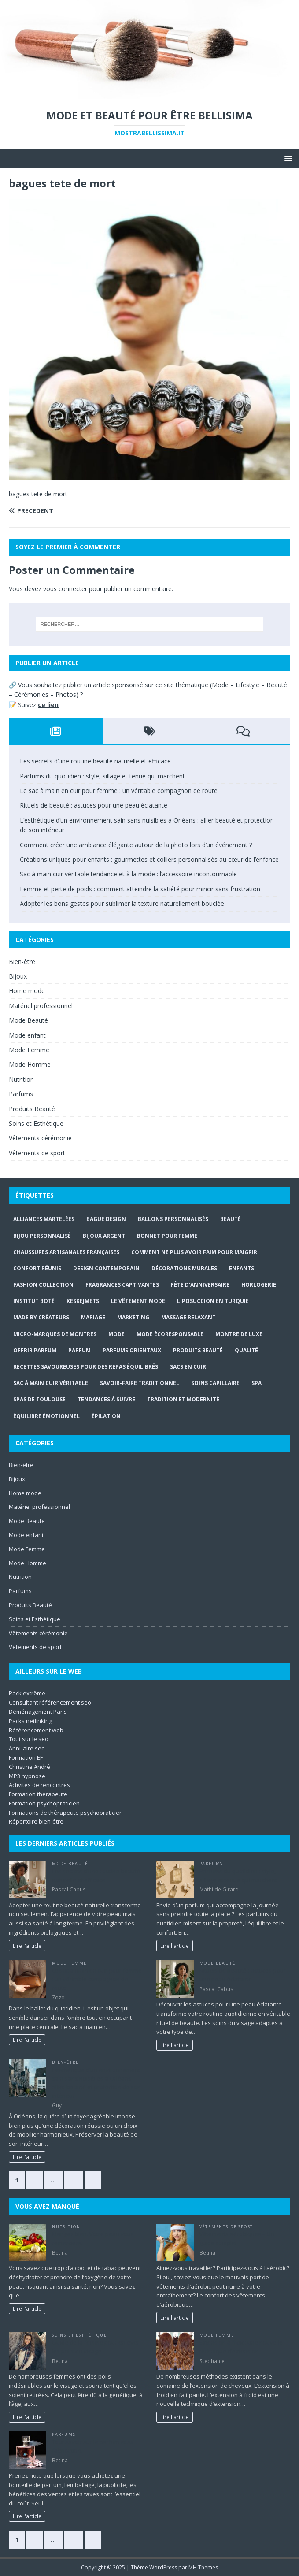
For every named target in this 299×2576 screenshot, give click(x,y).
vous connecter (65, 588)
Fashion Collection (43, 1284)
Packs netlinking (30, 1721)
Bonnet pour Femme (167, 1236)
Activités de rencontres (39, 1785)
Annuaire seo (27, 1748)
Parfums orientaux (132, 1350)
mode (116, 1334)
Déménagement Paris (38, 1712)
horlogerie (258, 1284)
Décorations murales (184, 1268)
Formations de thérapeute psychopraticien (66, 1813)
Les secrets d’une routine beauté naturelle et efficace (95, 761)
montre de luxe (238, 1334)
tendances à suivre (106, 1399)
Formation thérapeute (38, 1794)
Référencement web (36, 1730)
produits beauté (198, 1350)
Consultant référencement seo (50, 1702)
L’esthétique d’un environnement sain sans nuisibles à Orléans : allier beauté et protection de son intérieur (96, 2083)
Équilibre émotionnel (46, 1416)
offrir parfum (34, 1350)
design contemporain (106, 1268)
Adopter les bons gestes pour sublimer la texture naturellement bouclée (122, 903)
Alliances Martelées (43, 1219)
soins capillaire (215, 1383)
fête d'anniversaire (200, 1284)
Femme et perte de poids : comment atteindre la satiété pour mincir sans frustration (140, 889)
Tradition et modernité (183, 1399)
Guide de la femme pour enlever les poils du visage (95, 2346)
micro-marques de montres (54, 1334)
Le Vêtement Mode (138, 1301)
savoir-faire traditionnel (139, 1383)
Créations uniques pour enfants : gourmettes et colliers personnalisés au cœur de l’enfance (149, 859)
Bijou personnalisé (42, 1236)
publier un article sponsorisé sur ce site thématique (135, 685)
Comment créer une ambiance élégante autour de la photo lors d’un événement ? (136, 845)
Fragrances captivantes (122, 1284)
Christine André (29, 1767)
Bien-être (22, 961)
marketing (133, 1317)
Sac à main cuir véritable (50, 1383)
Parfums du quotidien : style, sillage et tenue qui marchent (102, 776)
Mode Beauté (28, 1020)
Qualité (246, 1350)
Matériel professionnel (41, 1005)
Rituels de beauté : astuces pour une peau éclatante (93, 805)
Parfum (79, 1350)
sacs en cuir (188, 1366)
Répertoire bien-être (36, 1821)
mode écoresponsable (170, 1334)
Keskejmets (82, 1301)
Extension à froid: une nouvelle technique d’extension (241, 2346)
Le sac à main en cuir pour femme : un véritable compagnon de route (119, 790)
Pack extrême (27, 1693)
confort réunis (37, 1268)
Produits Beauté (32, 1109)
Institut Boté (34, 1301)
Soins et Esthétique (36, 1123)
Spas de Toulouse (39, 1399)
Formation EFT (27, 1757)
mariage (93, 1317)
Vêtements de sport (37, 1153)
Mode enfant (27, 1035)
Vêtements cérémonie (40, 1138)
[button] (287, 158)
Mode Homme (30, 1064)
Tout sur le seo (28, 1739)
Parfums (21, 1094)
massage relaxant (188, 1317)
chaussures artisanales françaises (66, 1252)
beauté (230, 1219)
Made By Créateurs (41, 1317)
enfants (241, 1268)
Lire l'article (27, 1945)
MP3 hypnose (27, 1776)
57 (73, 2180)
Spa (256, 1383)
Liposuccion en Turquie (213, 1301)
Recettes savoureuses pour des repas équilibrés (85, 1366)
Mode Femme (29, 1050)
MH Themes (203, 2567)
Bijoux (18, 976)
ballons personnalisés (173, 1219)
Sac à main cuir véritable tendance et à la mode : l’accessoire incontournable (128, 874)
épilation (106, 1416)
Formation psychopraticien (44, 1803)
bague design (106, 1219)
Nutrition (21, 1079)
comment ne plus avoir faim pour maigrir (194, 1252)
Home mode (27, 990)
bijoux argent (104, 1236)
